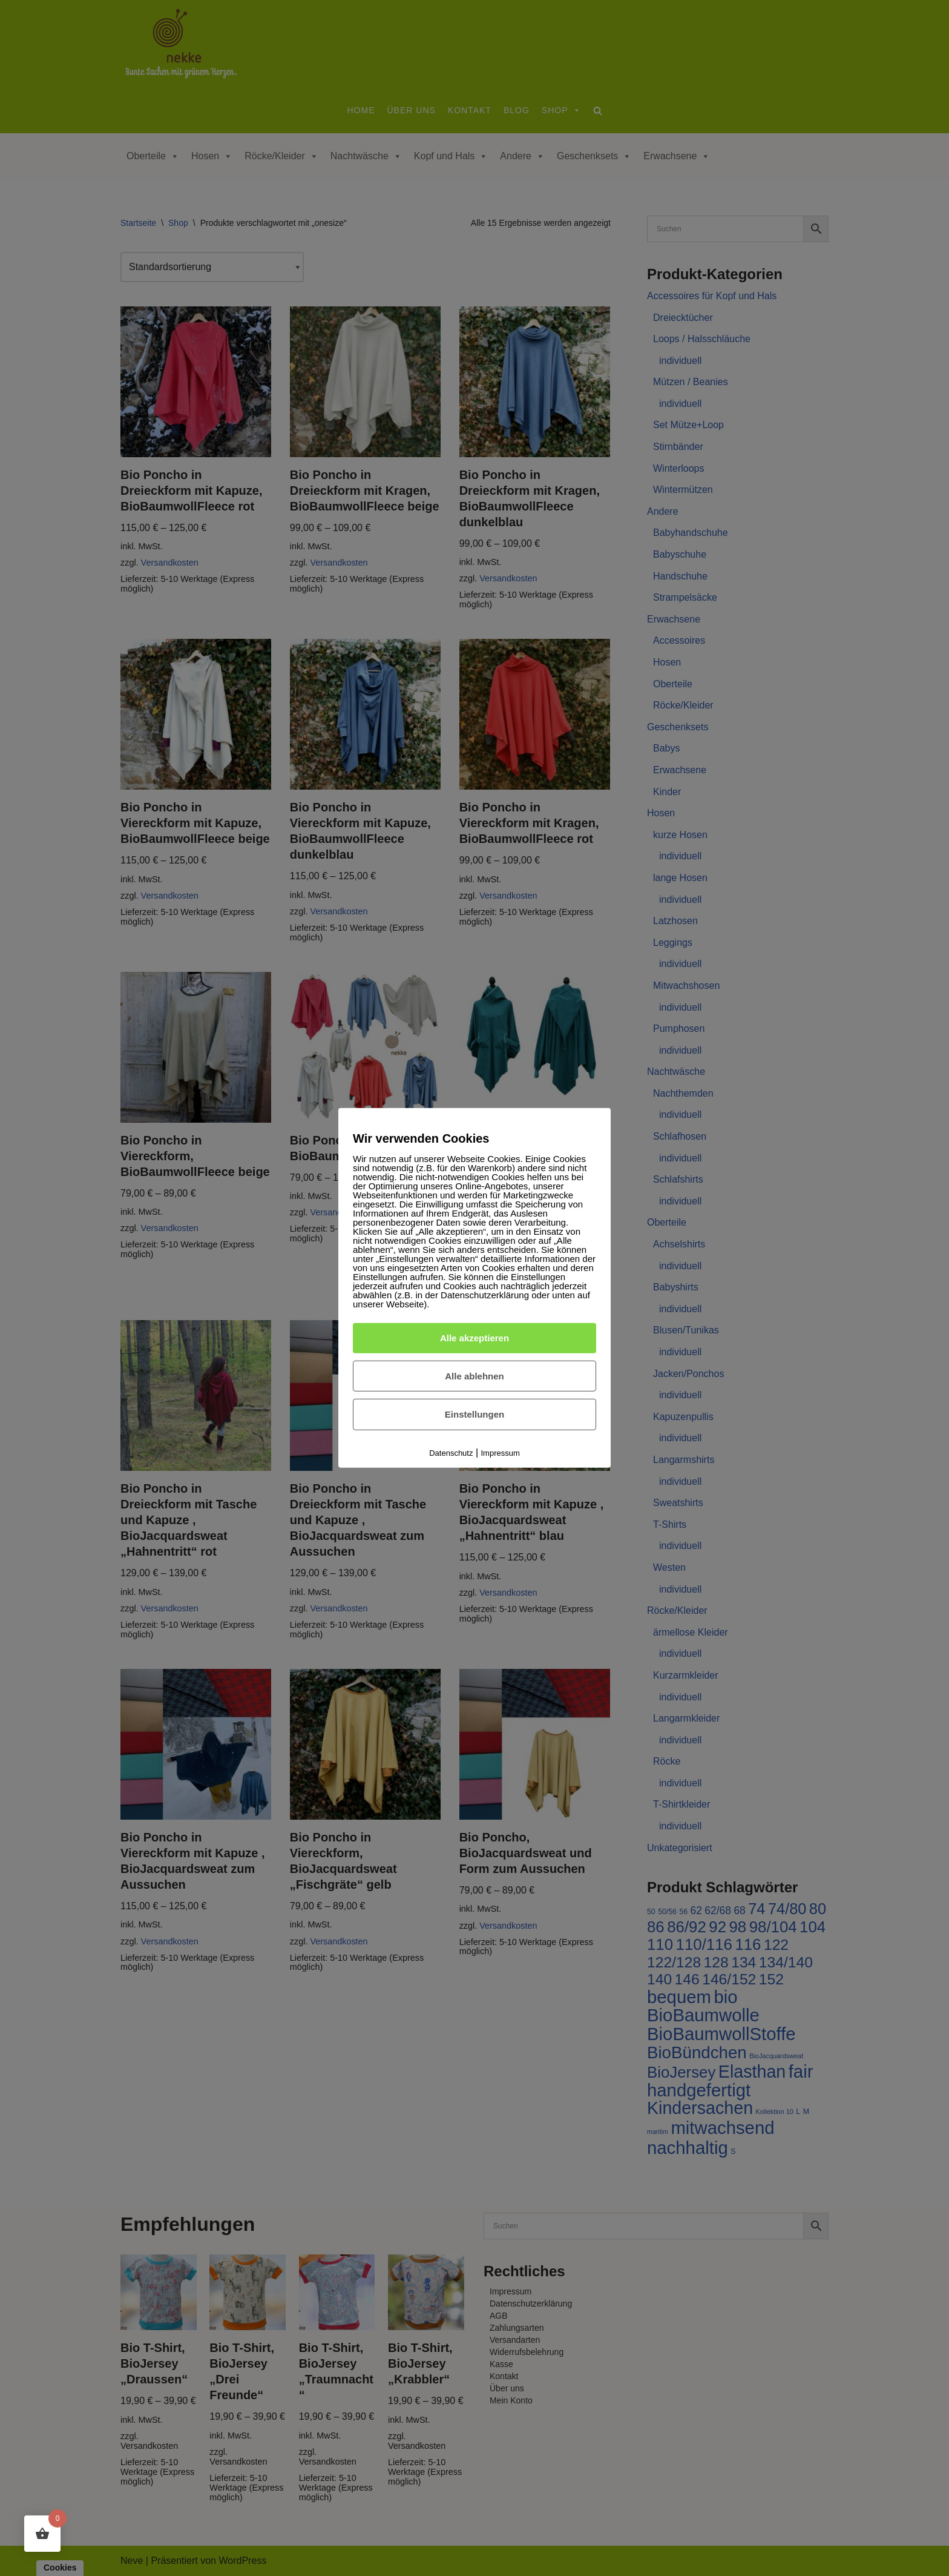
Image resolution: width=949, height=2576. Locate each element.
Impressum (500, 1453)
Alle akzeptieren (474, 1338)
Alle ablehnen (474, 1375)
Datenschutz (451, 1453)
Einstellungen (474, 1414)
